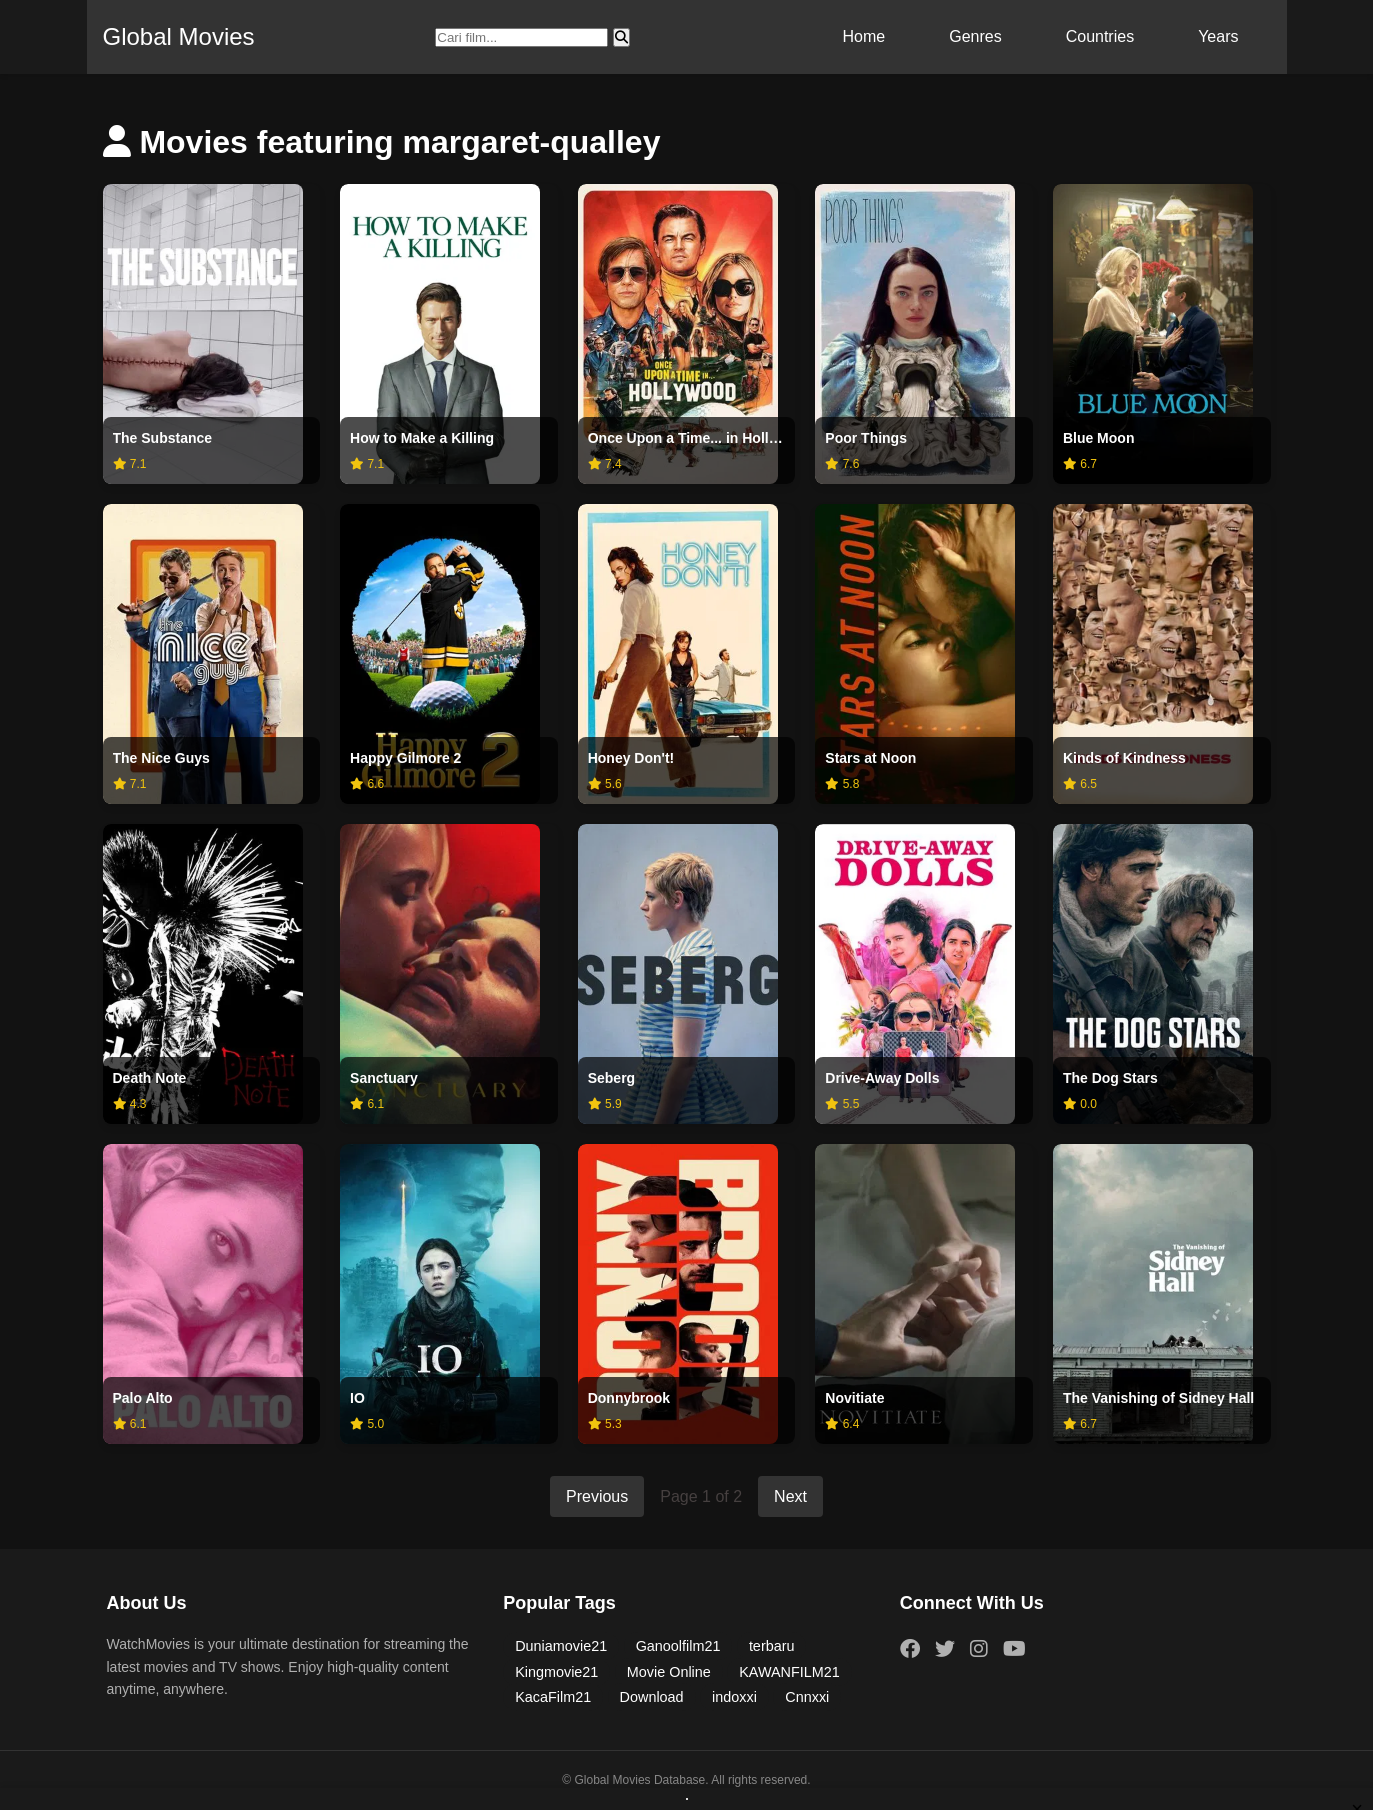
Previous (597, 1496)
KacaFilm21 (553, 1697)
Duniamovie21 (561, 1646)
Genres (975, 36)
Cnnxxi (807, 1697)
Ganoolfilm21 (678, 1646)
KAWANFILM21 (789, 1672)
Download (652, 1697)
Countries (1100, 36)
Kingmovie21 (556, 1672)
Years (1218, 36)
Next (790, 1496)
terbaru (772, 1646)
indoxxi (734, 1697)
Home (864, 36)
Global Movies (179, 36)
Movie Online (669, 1672)
